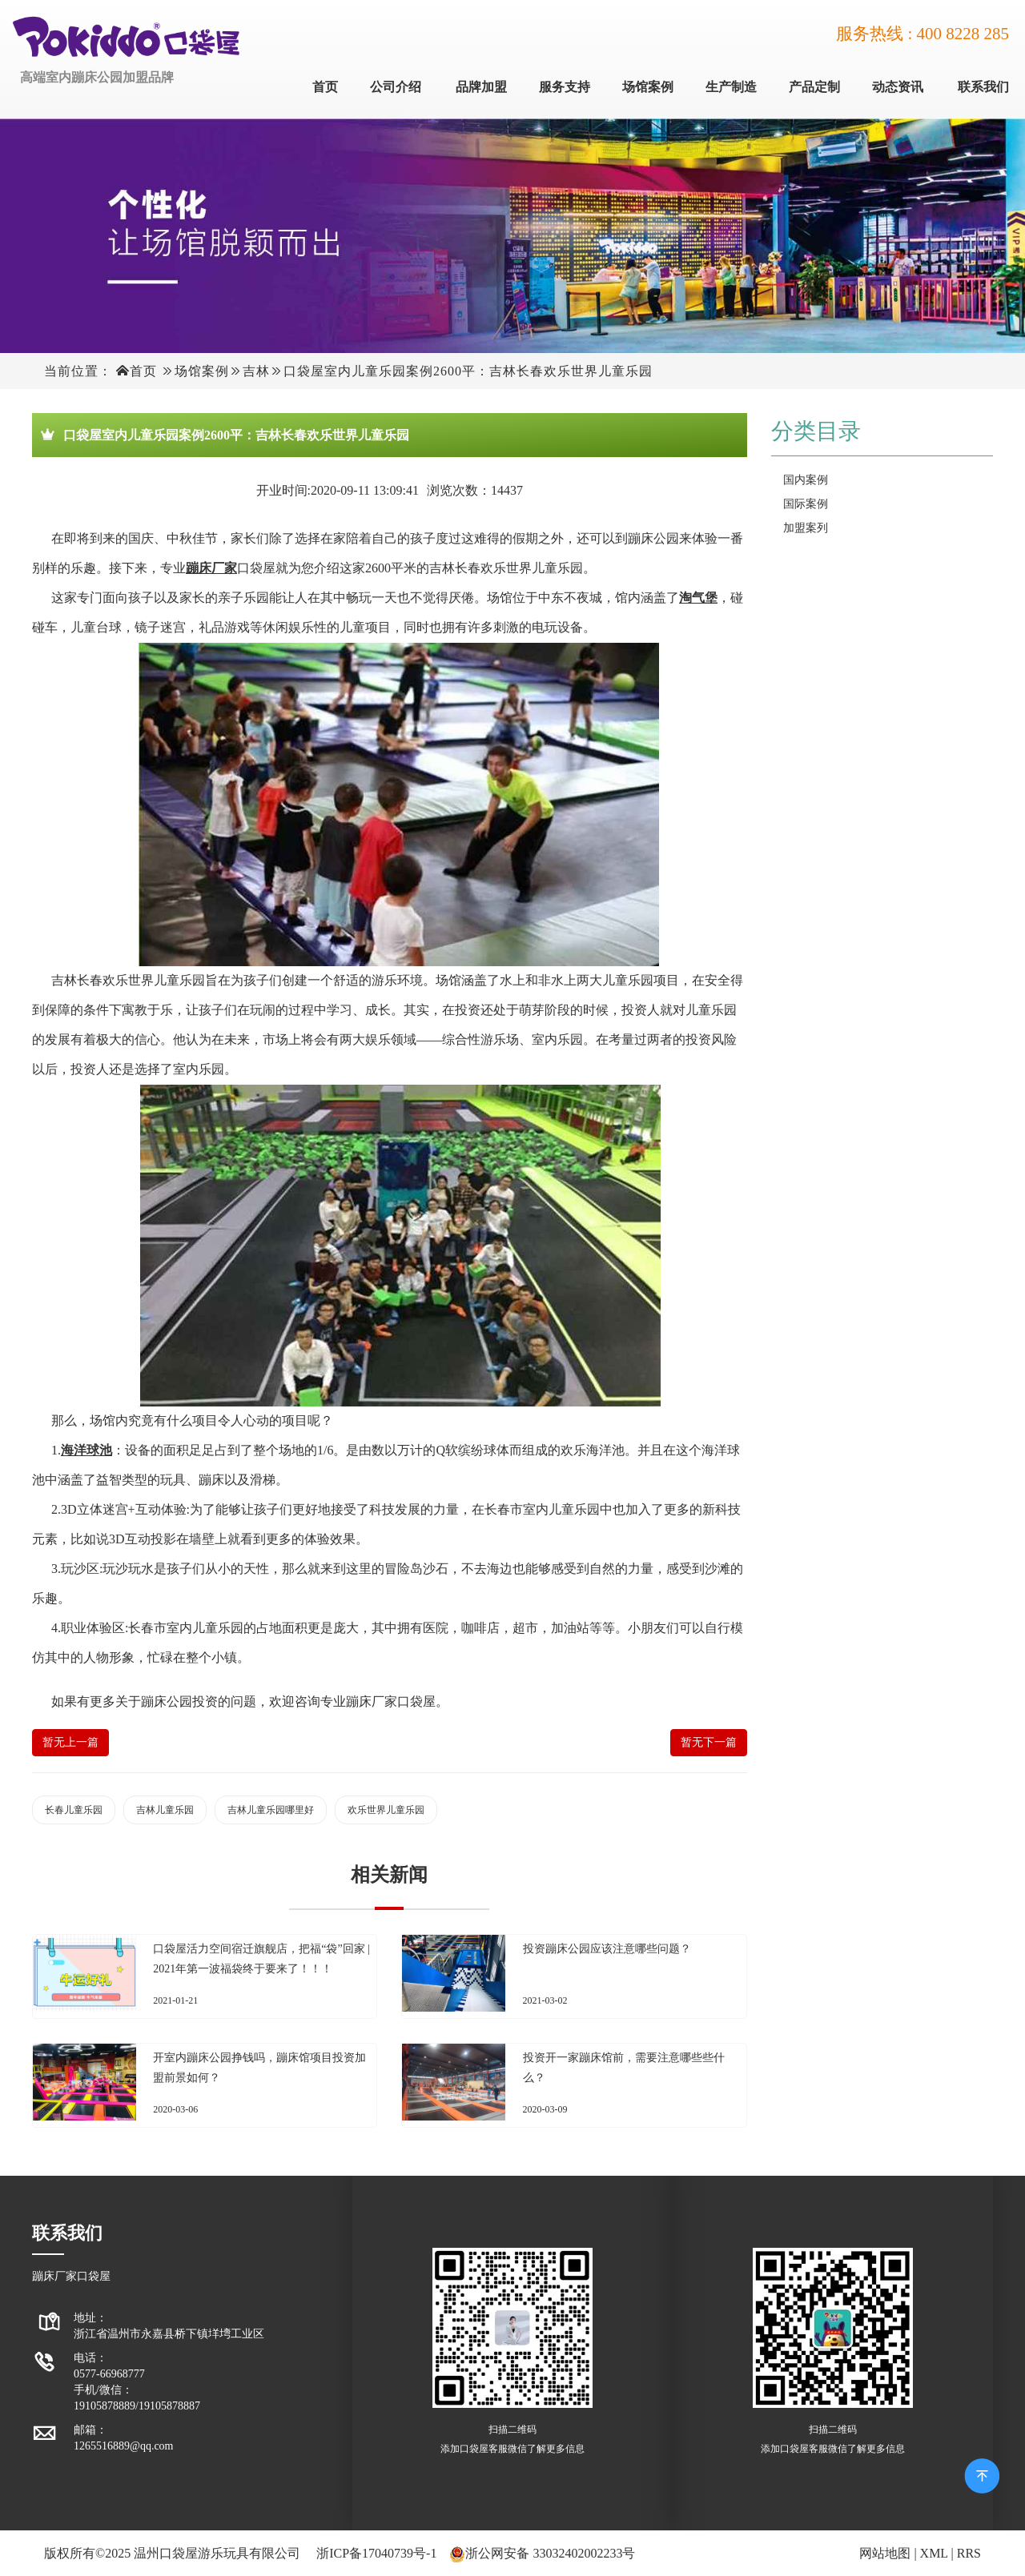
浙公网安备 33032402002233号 (550, 2553)
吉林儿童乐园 (165, 1810)
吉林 (256, 371)
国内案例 (805, 480)
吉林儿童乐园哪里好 (270, 1810)
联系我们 (983, 87)
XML (934, 2553)
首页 (325, 87)
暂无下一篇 (709, 1742)
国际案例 (805, 504)
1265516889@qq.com (124, 2446)
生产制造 (731, 87)
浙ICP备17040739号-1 (376, 2553)
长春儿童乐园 (73, 1810)
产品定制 (814, 87)
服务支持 (564, 87)
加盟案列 (805, 528)
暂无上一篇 (70, 1742)
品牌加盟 (481, 87)
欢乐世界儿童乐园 (386, 1810)
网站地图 (884, 2553)
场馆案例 (647, 87)
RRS (969, 2553)
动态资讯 (897, 87)
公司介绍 (395, 87)
